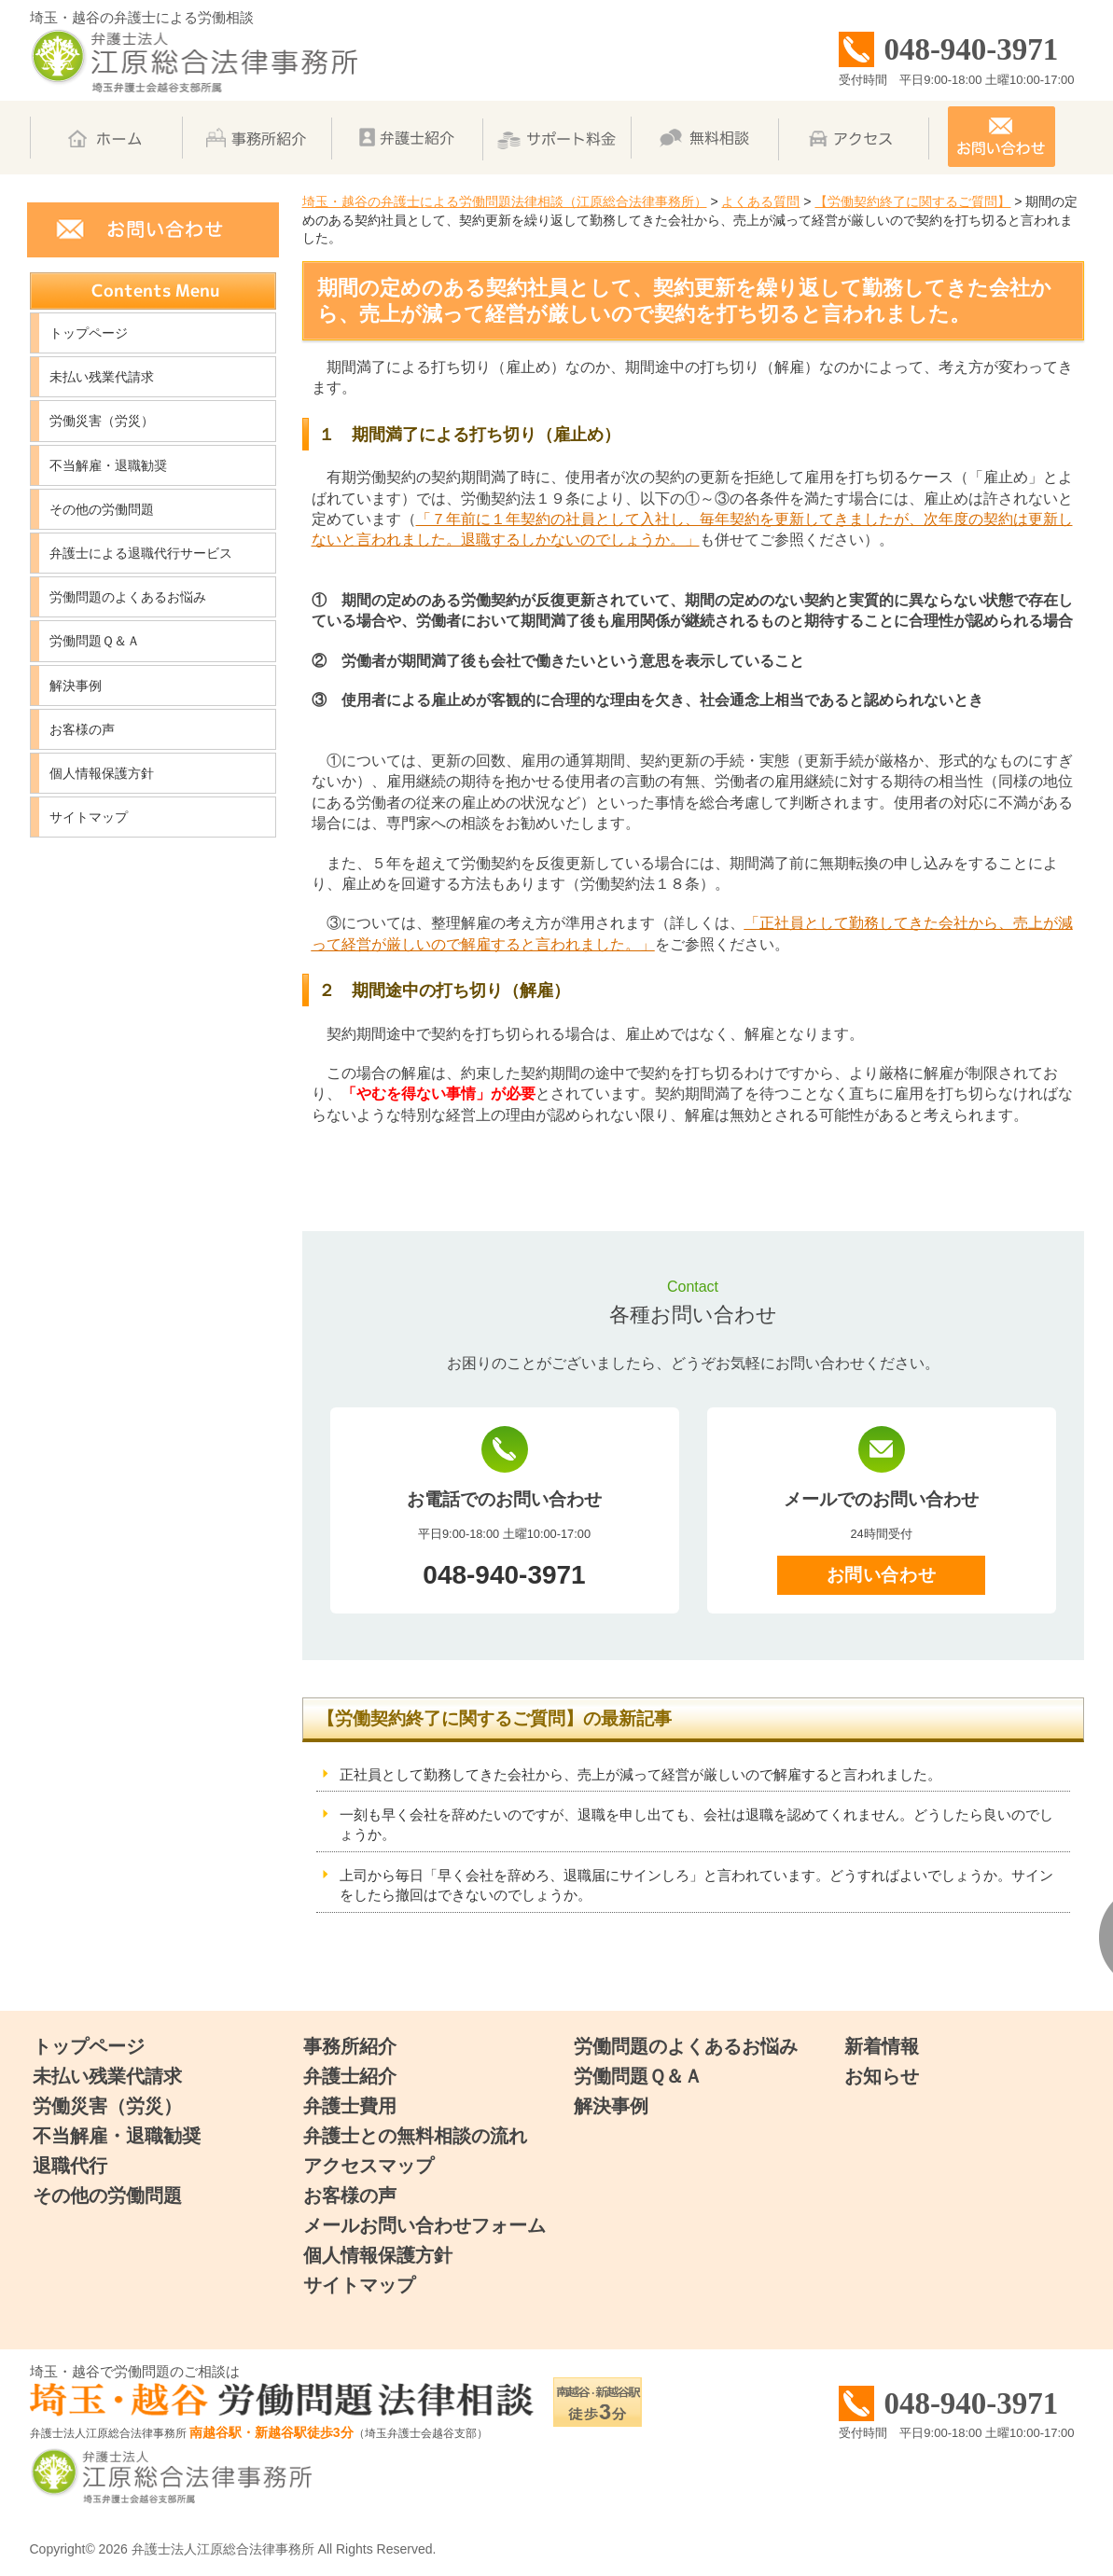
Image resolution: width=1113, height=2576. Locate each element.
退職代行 (70, 2165)
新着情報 (881, 2046)
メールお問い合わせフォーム (424, 2225)
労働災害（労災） (101, 420)
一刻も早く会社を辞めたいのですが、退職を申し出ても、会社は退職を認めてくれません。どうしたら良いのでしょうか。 (696, 1824)
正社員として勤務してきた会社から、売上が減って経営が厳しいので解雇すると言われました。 (640, 1774)
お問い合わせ (881, 1575)
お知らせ (881, 2076)
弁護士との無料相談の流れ (415, 2136)
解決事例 (75, 685)
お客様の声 (82, 729)
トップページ (88, 332)
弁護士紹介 (350, 2076)
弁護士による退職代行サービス (140, 553)
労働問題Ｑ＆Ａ (94, 640)
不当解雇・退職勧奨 (108, 465)
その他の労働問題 (101, 509)
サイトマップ (88, 817)
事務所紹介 (350, 2046)
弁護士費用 (350, 2106)
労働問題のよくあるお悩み (127, 596)
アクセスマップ (368, 2165)
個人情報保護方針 (101, 773)
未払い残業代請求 (101, 376)
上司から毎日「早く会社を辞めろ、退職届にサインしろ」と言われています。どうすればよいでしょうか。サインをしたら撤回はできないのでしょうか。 (696, 1885)
